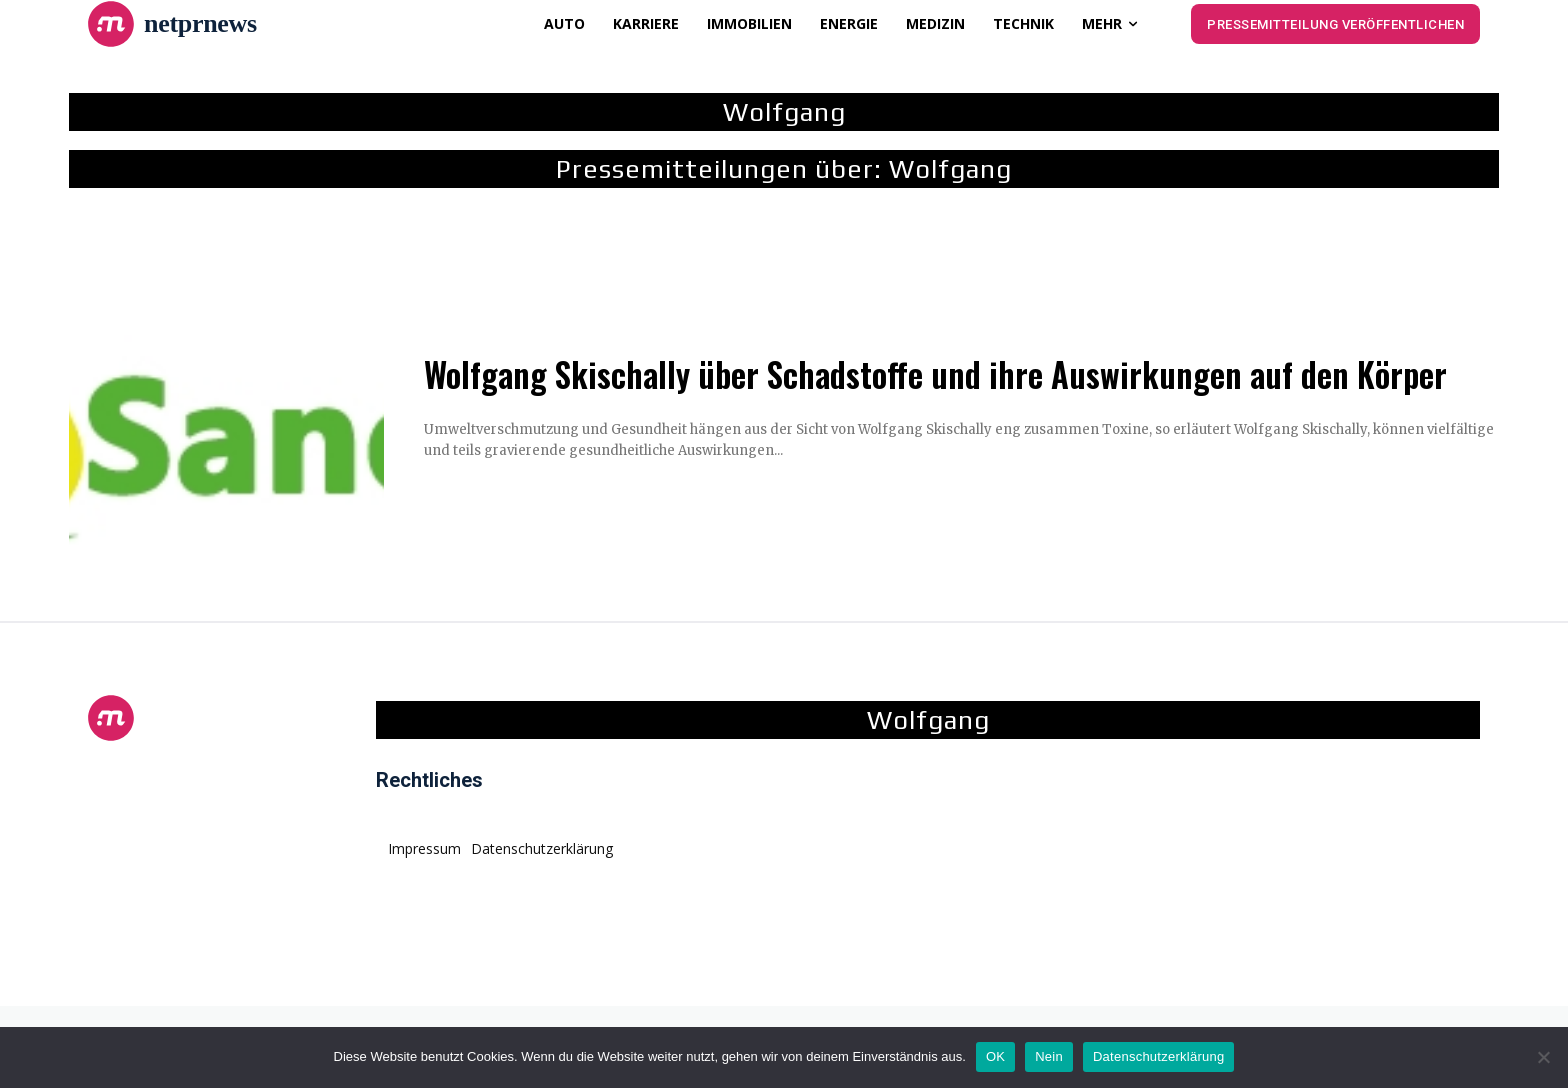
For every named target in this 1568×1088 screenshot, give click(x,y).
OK (995, 1056)
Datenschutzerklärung (1158, 1056)
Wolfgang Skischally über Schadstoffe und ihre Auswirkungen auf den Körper (935, 374)
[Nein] (1543, 1057)
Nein (1049, 1056)
